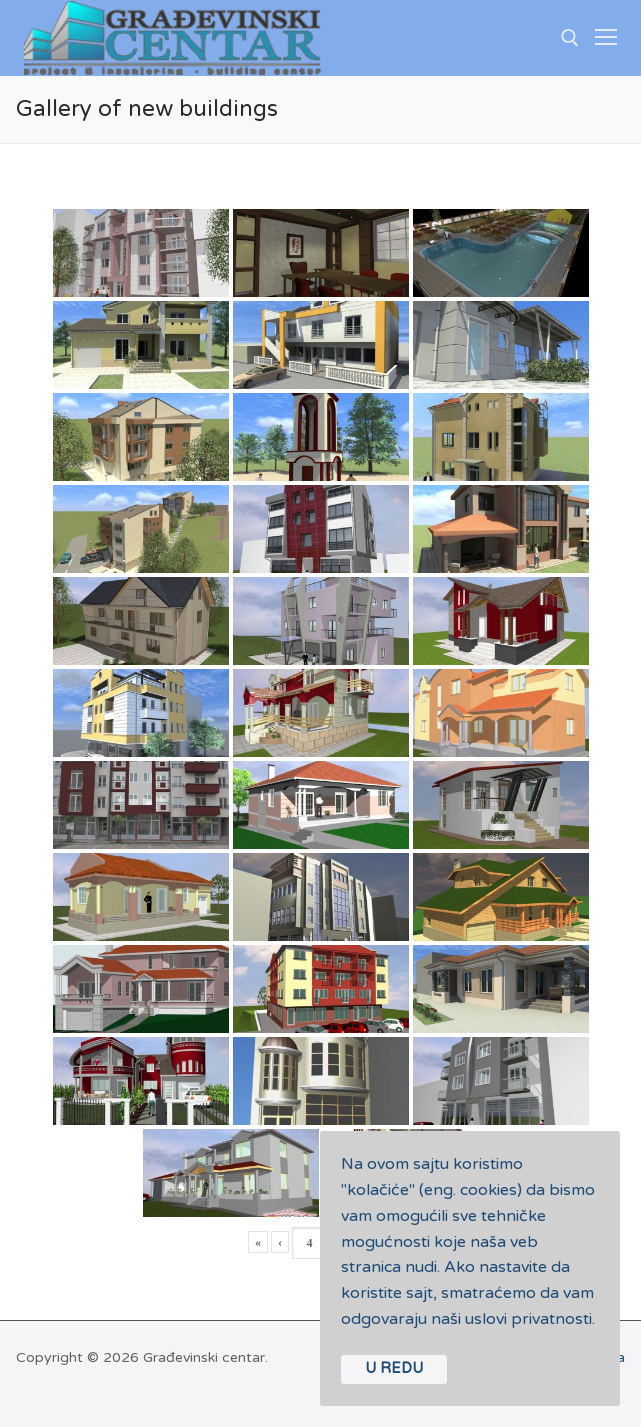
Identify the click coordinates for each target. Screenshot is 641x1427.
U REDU (394, 1368)
